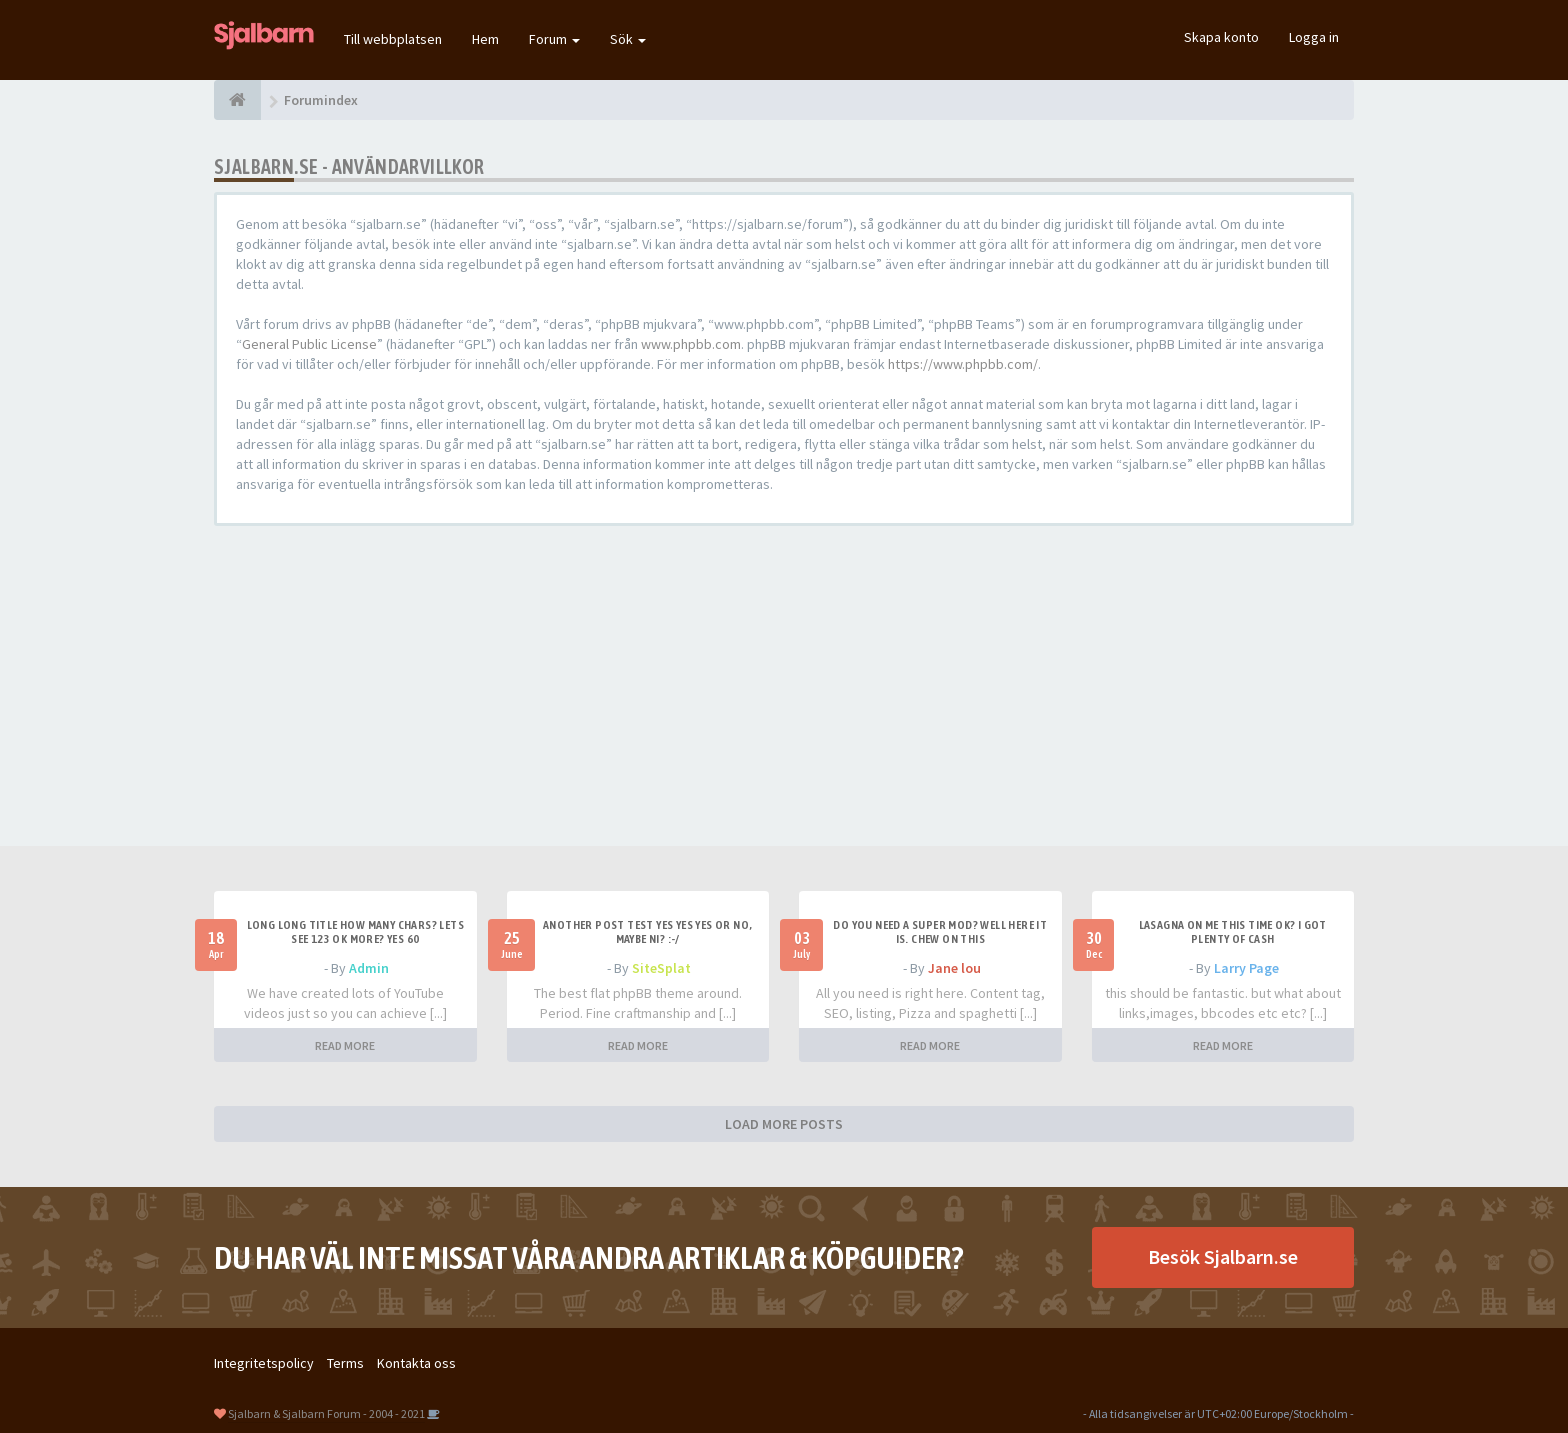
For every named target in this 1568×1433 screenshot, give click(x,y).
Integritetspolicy (264, 1363)
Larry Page (1246, 968)
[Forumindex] (237, 100)
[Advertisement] (784, 686)
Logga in (1314, 37)
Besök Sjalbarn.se (1223, 1256)
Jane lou (954, 968)
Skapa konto (1221, 37)
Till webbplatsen (393, 39)
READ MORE (345, 1045)
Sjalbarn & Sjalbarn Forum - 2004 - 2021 (326, 1413)
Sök (628, 39)
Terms (345, 1363)
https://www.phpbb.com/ (963, 364)
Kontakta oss (416, 1363)
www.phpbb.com (691, 344)
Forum (554, 39)
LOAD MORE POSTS (784, 1124)
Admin (369, 968)
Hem (485, 39)
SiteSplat (661, 968)
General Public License (309, 344)
